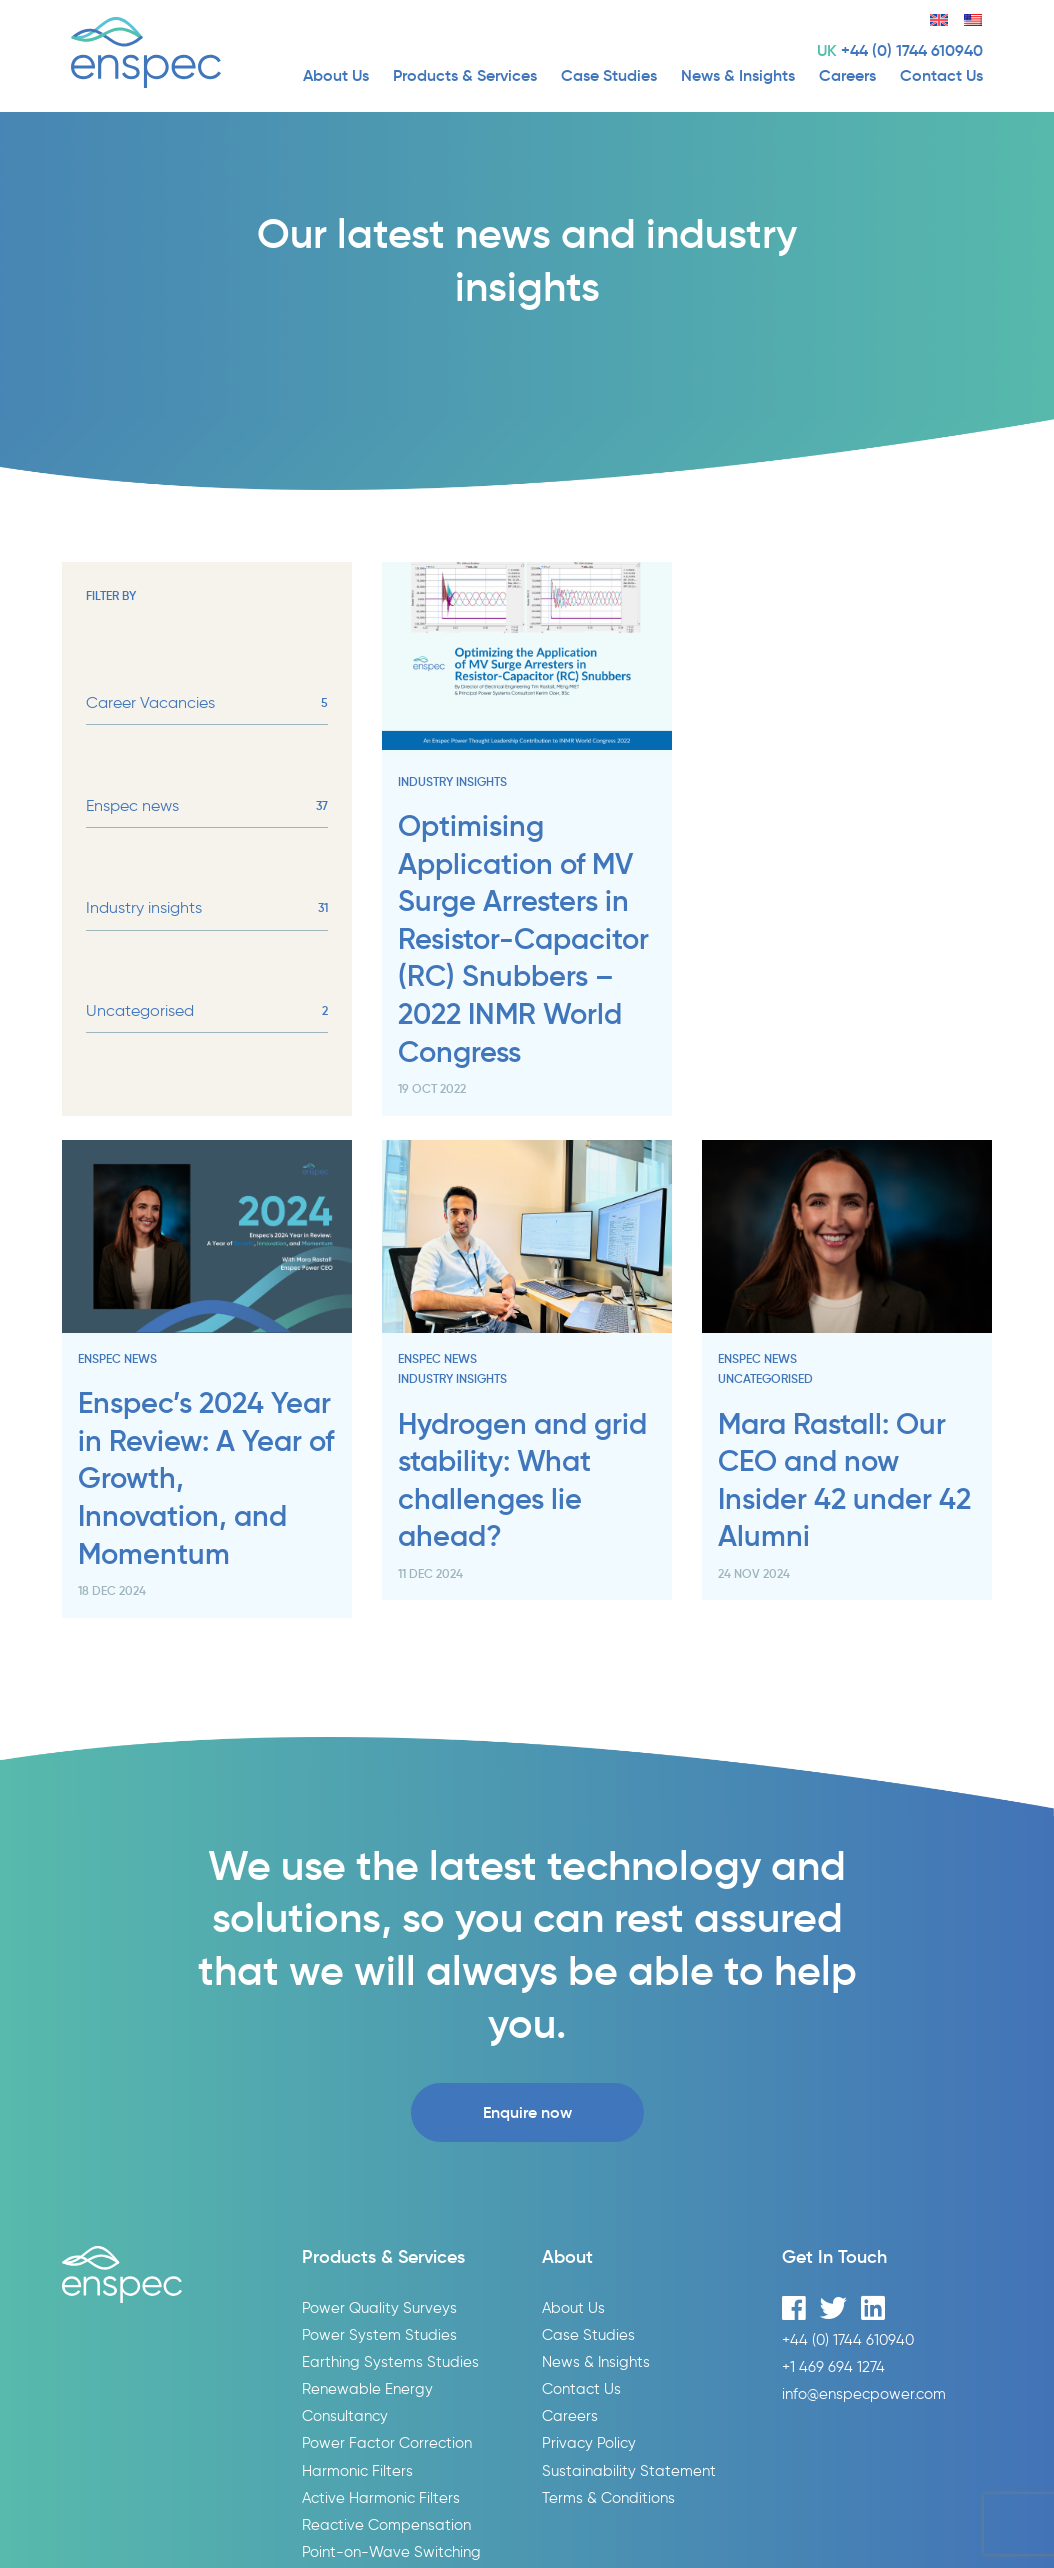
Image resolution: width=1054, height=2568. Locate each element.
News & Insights (738, 75)
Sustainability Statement (629, 2470)
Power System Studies (379, 2334)
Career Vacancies (207, 703)
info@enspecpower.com (864, 2393)
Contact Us (941, 75)
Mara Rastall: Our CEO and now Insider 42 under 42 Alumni (844, 1480)
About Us (336, 75)
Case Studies (609, 75)
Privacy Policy (589, 2442)
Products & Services (465, 75)
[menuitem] (931, 17)
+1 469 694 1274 (833, 2366)
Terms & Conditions (608, 2497)
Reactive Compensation (386, 2524)
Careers (847, 75)
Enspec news (207, 806)
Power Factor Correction (387, 2442)
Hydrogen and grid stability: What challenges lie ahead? (522, 1480)
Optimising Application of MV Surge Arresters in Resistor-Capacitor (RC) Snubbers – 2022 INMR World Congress (523, 938)
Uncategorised (207, 1011)
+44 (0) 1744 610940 (912, 50)
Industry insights (207, 908)
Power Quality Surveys (379, 2307)
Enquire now (527, 2112)
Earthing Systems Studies (390, 2361)
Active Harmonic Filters (381, 2497)
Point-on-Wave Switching (391, 2551)
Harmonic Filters (357, 2470)
